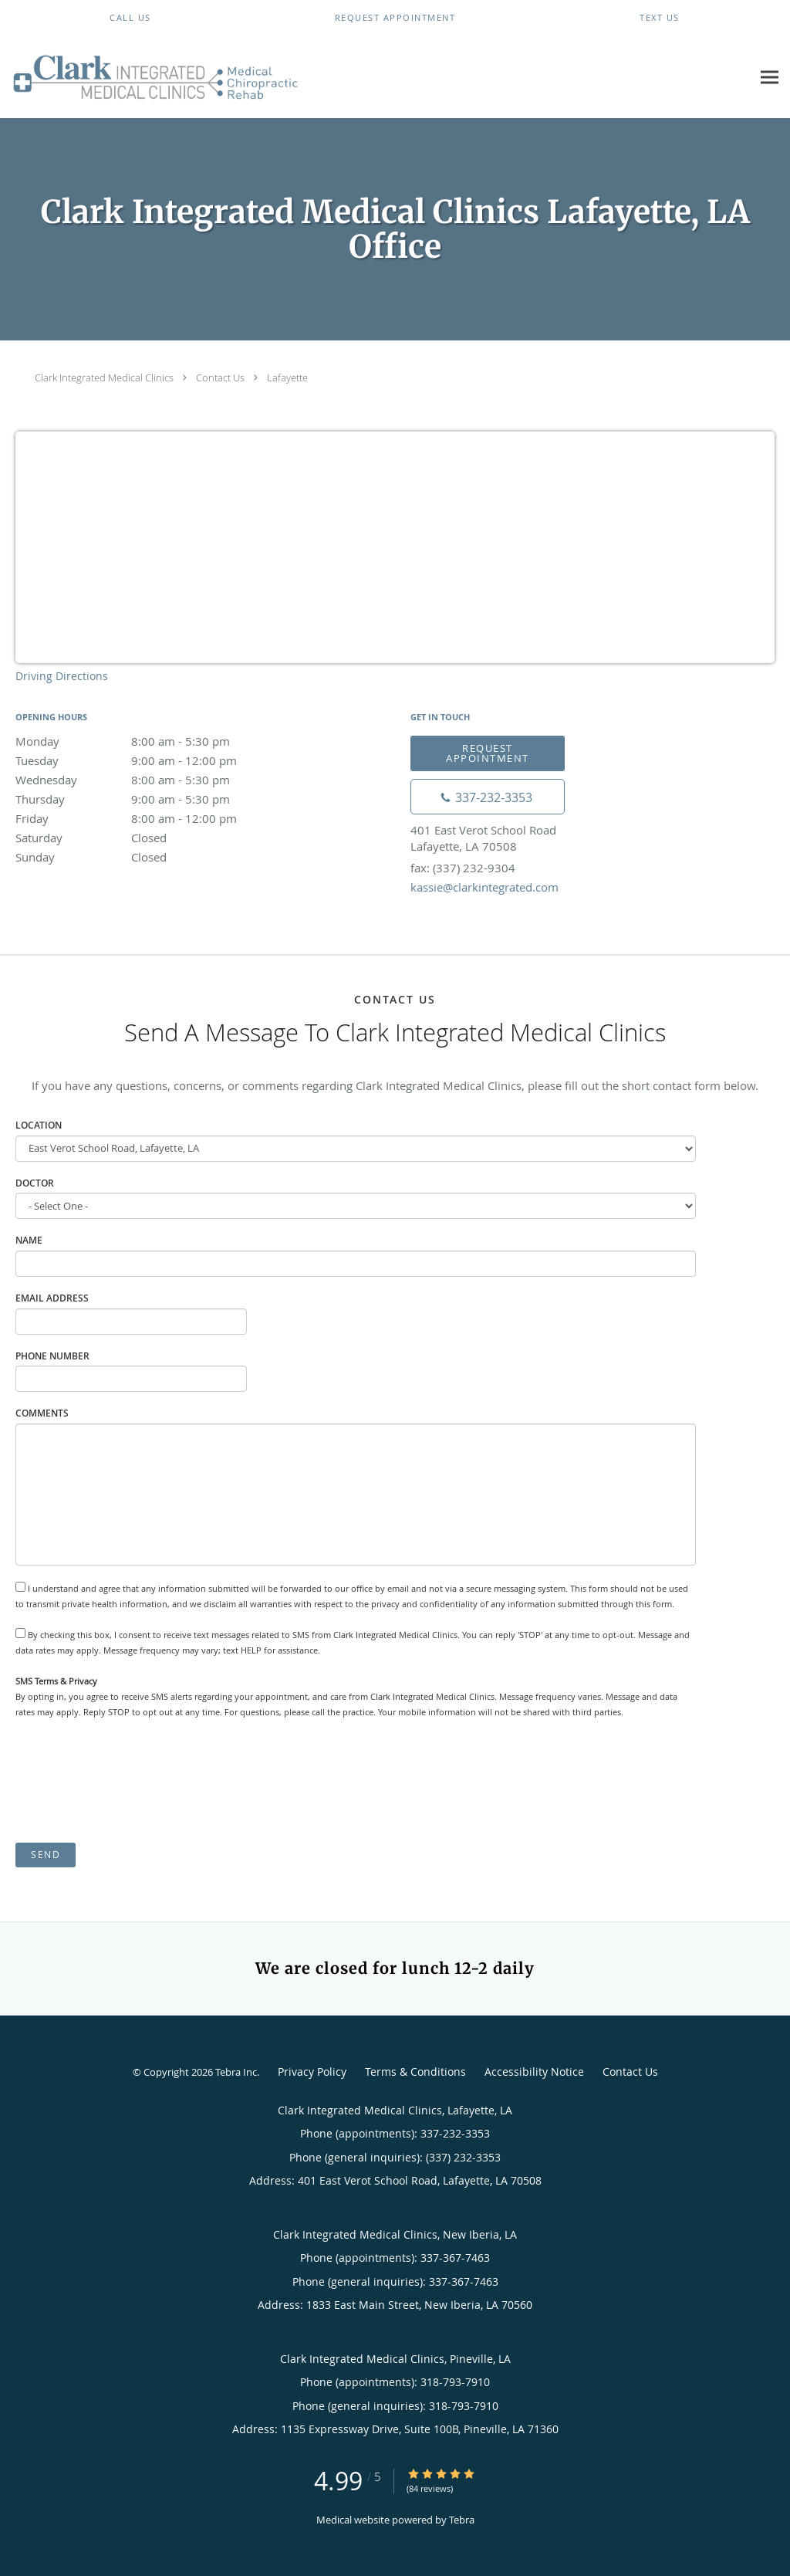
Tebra (461, 2520)
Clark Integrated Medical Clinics (104, 377)
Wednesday (150, 779)
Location (38, 1125)
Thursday (150, 799)
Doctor (34, 1183)
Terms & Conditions (415, 2071)
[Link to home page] (151, 77)
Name (28, 1240)
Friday (150, 818)
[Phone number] (487, 796)
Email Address (52, 1298)
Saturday (150, 837)
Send (45, 1854)
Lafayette (287, 377)
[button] (395, 18)
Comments (42, 1413)
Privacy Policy (312, 2071)
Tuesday (150, 760)
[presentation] (132, 1781)
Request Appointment (487, 753)
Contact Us (220, 377)
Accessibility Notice (534, 2071)
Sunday (150, 857)
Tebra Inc (236, 2072)
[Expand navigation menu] (769, 77)
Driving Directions (61, 676)
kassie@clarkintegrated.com (484, 887)
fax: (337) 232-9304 (462, 867)
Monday (150, 741)
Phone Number (52, 1355)
